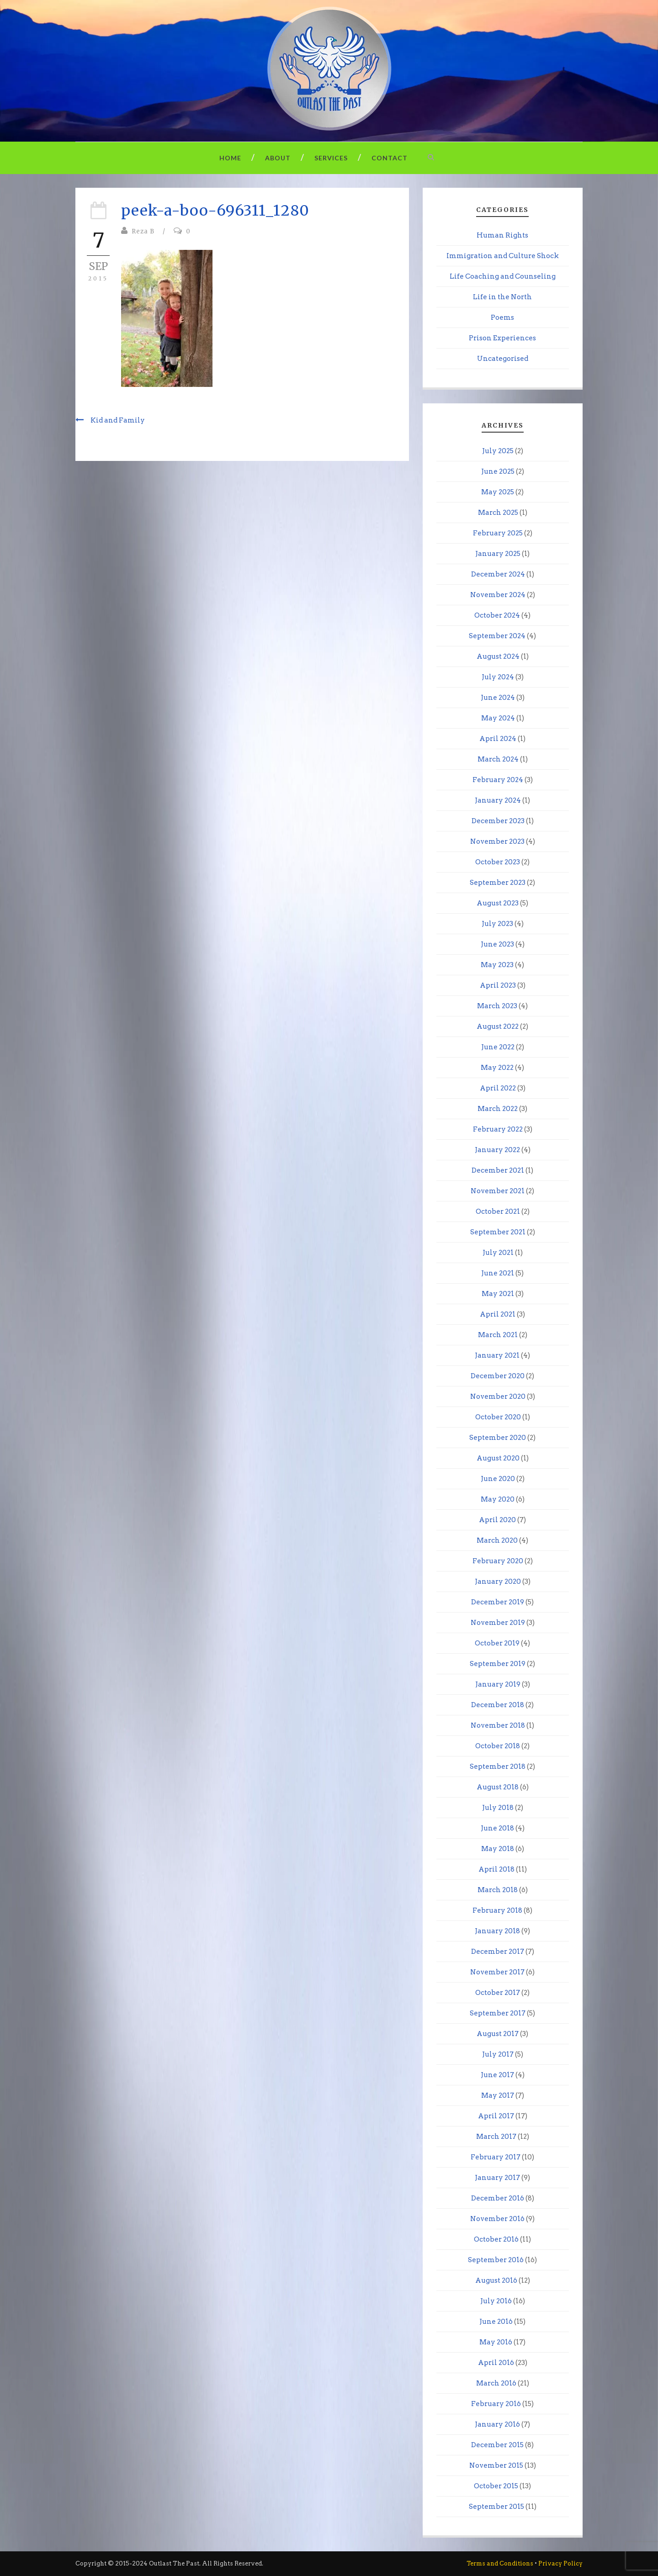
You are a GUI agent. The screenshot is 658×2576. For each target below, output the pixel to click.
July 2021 (498, 1252)
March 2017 (496, 2136)
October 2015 (496, 2486)
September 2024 (497, 636)
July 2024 (498, 677)
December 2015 (497, 2445)
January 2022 (497, 1150)
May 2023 (497, 965)
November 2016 (497, 2219)
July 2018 (498, 1808)
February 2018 (497, 1910)
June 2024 (498, 697)
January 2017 (497, 2178)
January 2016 (497, 2424)
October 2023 (497, 862)
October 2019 (497, 1643)
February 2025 (498, 533)
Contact (389, 158)
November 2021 (498, 1191)
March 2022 (498, 1109)
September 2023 (497, 882)
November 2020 (497, 1396)
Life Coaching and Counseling (503, 276)
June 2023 (497, 944)
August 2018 (498, 1787)
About (278, 158)
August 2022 (498, 1026)
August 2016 (496, 2280)
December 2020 (498, 1376)
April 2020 (497, 1520)
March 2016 (496, 2383)
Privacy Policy (560, 2563)
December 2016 (497, 2198)
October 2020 (498, 1417)
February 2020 (497, 1561)
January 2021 (497, 1355)
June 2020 (498, 1479)
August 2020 (498, 1458)
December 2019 (497, 1602)
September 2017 (497, 2013)
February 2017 (495, 2157)
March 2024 (498, 759)
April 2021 (497, 1314)
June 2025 (498, 471)
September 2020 (497, 1437)
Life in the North (502, 297)
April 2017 (496, 2116)
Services (331, 158)
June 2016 (496, 2321)
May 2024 (498, 718)
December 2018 (497, 1705)
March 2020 (497, 1540)
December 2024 (498, 574)
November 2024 (497, 595)
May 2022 (497, 1067)
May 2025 (497, 492)
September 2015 (496, 2506)
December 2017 (497, 1951)
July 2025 (498, 451)
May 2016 (495, 2342)
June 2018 (497, 1828)
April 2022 (498, 1088)
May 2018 (497, 1849)
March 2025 (498, 512)
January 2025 (497, 554)
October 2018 (497, 1746)
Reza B (143, 231)
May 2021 (498, 1294)
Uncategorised (502, 358)
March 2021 (498, 1335)
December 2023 (498, 821)
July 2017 (498, 2054)
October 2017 (497, 1993)
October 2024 (497, 615)
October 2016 (496, 2239)
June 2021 (497, 1273)
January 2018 (497, 1931)
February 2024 (497, 780)
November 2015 (496, 2465)
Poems (502, 317)
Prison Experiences (502, 338)
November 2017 (497, 1972)
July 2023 (497, 924)
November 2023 (497, 841)
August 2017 (498, 2034)
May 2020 (498, 1499)
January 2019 (497, 1684)
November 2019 (498, 1623)
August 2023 (498, 903)
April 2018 (496, 1869)
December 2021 (498, 1170)
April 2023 (498, 985)
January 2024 (498, 800)
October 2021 (498, 1211)
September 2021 (497, 1232)
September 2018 (497, 1766)
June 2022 (498, 1047)
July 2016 (496, 2301)
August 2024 (498, 656)
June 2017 (497, 2075)
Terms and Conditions (500, 2563)
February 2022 (498, 1129)
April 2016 (496, 2363)
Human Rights (502, 235)
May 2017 (497, 2095)
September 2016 (496, 2260)
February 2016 (496, 2404)
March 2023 (497, 1006)
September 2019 (497, 1664)
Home (230, 158)
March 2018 (498, 1890)
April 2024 (497, 739)
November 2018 (498, 1725)
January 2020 (498, 1581)
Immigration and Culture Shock (502, 256)
